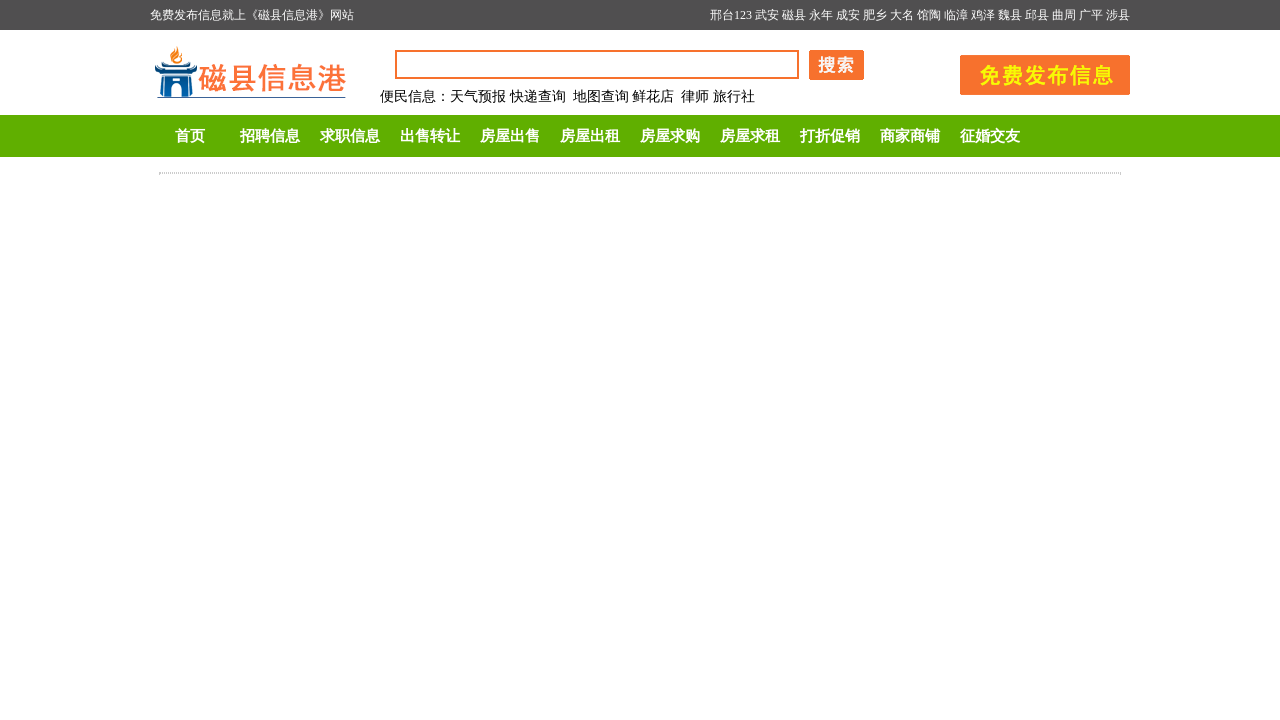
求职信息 (350, 136)
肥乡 (875, 15)
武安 (767, 15)
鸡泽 (983, 15)
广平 (1091, 15)
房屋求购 (670, 136)
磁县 (794, 15)
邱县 (1037, 15)
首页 (190, 136)
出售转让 (430, 136)
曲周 (1064, 15)
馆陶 (929, 15)
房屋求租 (750, 136)
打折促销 (830, 136)
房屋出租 (590, 136)
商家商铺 (910, 136)
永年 (821, 15)
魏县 (1010, 15)
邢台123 (731, 15)
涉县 (1118, 15)
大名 (902, 15)
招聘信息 (270, 136)
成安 (848, 15)
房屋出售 (510, 136)
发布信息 (1035, 71)
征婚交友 (990, 136)
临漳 (956, 15)
